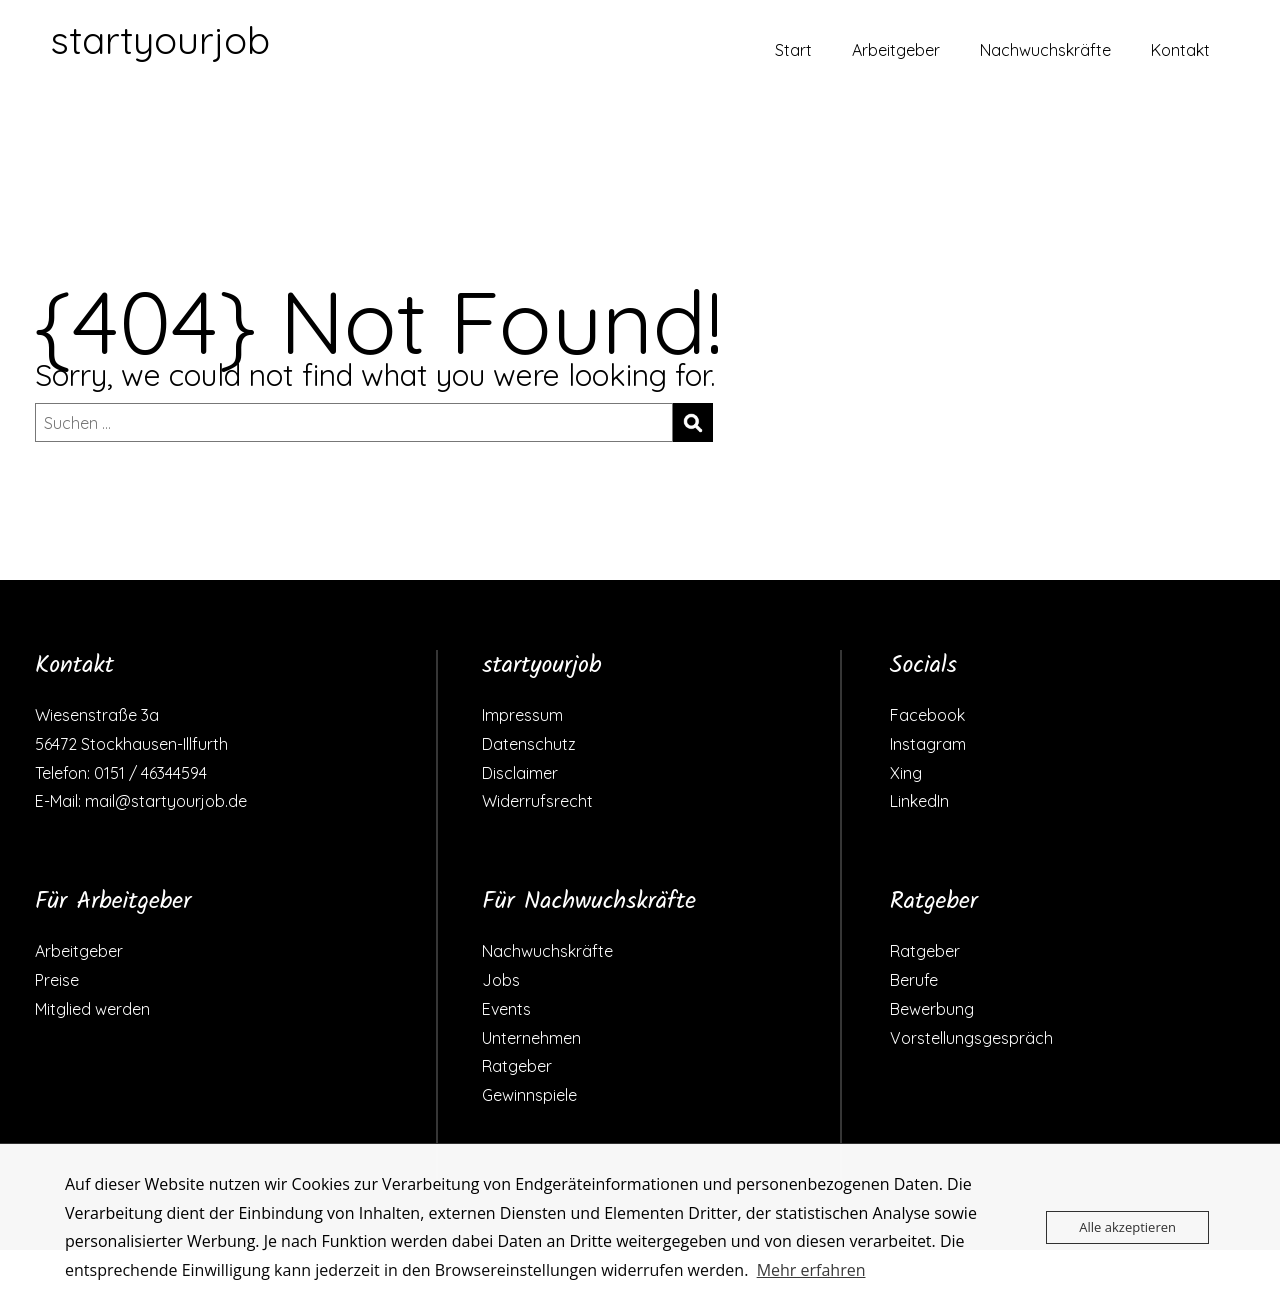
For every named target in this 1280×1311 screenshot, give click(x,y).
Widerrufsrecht (537, 801)
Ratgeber (517, 1066)
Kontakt (1180, 50)
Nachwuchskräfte (1045, 50)
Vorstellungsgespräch (971, 1038)
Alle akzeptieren (1127, 1227)
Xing (906, 773)
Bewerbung (932, 1009)
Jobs (501, 980)
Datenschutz (529, 744)
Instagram (928, 744)
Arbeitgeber (896, 50)
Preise (57, 980)
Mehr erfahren (811, 1270)
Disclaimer (520, 773)
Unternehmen (531, 1038)
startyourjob (160, 40)
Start (793, 50)
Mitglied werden (92, 1009)
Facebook (927, 715)
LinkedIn (919, 801)
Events (506, 1009)
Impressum (522, 715)
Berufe (914, 980)
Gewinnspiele (529, 1095)
